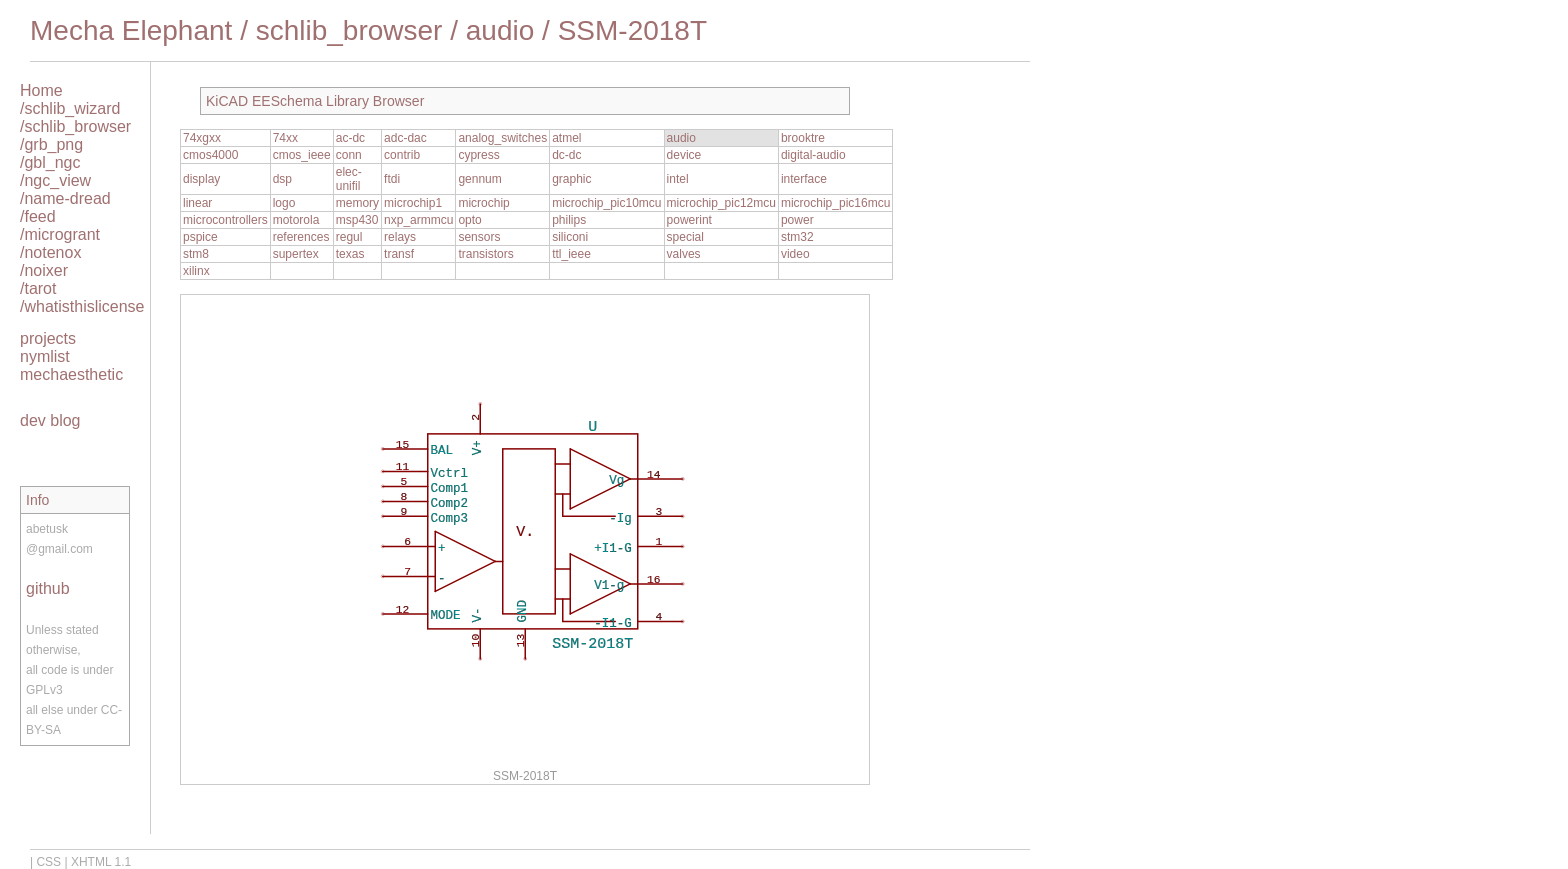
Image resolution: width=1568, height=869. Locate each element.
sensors (479, 237)
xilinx (196, 271)
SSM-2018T (632, 30)
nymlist (45, 356)
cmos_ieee (302, 155)
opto (469, 220)
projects (48, 338)
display (201, 179)
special (685, 237)
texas (350, 254)
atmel (566, 138)
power (797, 220)
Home (41, 90)
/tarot (38, 288)
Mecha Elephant (131, 30)
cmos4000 (210, 155)
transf (399, 254)
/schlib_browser (75, 126)
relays (400, 237)
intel (678, 179)
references (301, 237)
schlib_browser (349, 30)
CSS (48, 862)
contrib (402, 155)
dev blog (50, 420)
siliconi (570, 237)
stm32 (797, 237)
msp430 (357, 220)
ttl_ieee (571, 254)
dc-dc (566, 155)
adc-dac (405, 138)
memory (357, 203)
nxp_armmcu (418, 220)
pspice (200, 237)
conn (349, 155)
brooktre (803, 138)
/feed (38, 216)
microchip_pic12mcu (721, 203)
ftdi (392, 179)
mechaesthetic (71, 374)
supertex (296, 254)
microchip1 (413, 203)
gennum (479, 179)
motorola (296, 220)
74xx (285, 138)
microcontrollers (225, 220)
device (684, 155)
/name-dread (65, 198)
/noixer (44, 270)
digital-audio (813, 155)
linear (197, 203)
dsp (282, 179)
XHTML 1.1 (101, 862)
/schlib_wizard (70, 108)
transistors (485, 254)
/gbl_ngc (50, 162)
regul (349, 237)
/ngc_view (55, 180)
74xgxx (202, 138)
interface (804, 179)
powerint (689, 220)
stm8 (196, 254)
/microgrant (60, 234)
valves (684, 254)
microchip (483, 203)
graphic (571, 179)
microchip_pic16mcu (835, 203)
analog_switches (502, 138)
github (48, 588)
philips (569, 220)
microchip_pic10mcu (606, 203)
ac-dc (350, 138)
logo (284, 203)
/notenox (50, 252)
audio (500, 30)
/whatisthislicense (82, 306)
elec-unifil (349, 179)
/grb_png (51, 144)
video (795, 254)
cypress (478, 155)
